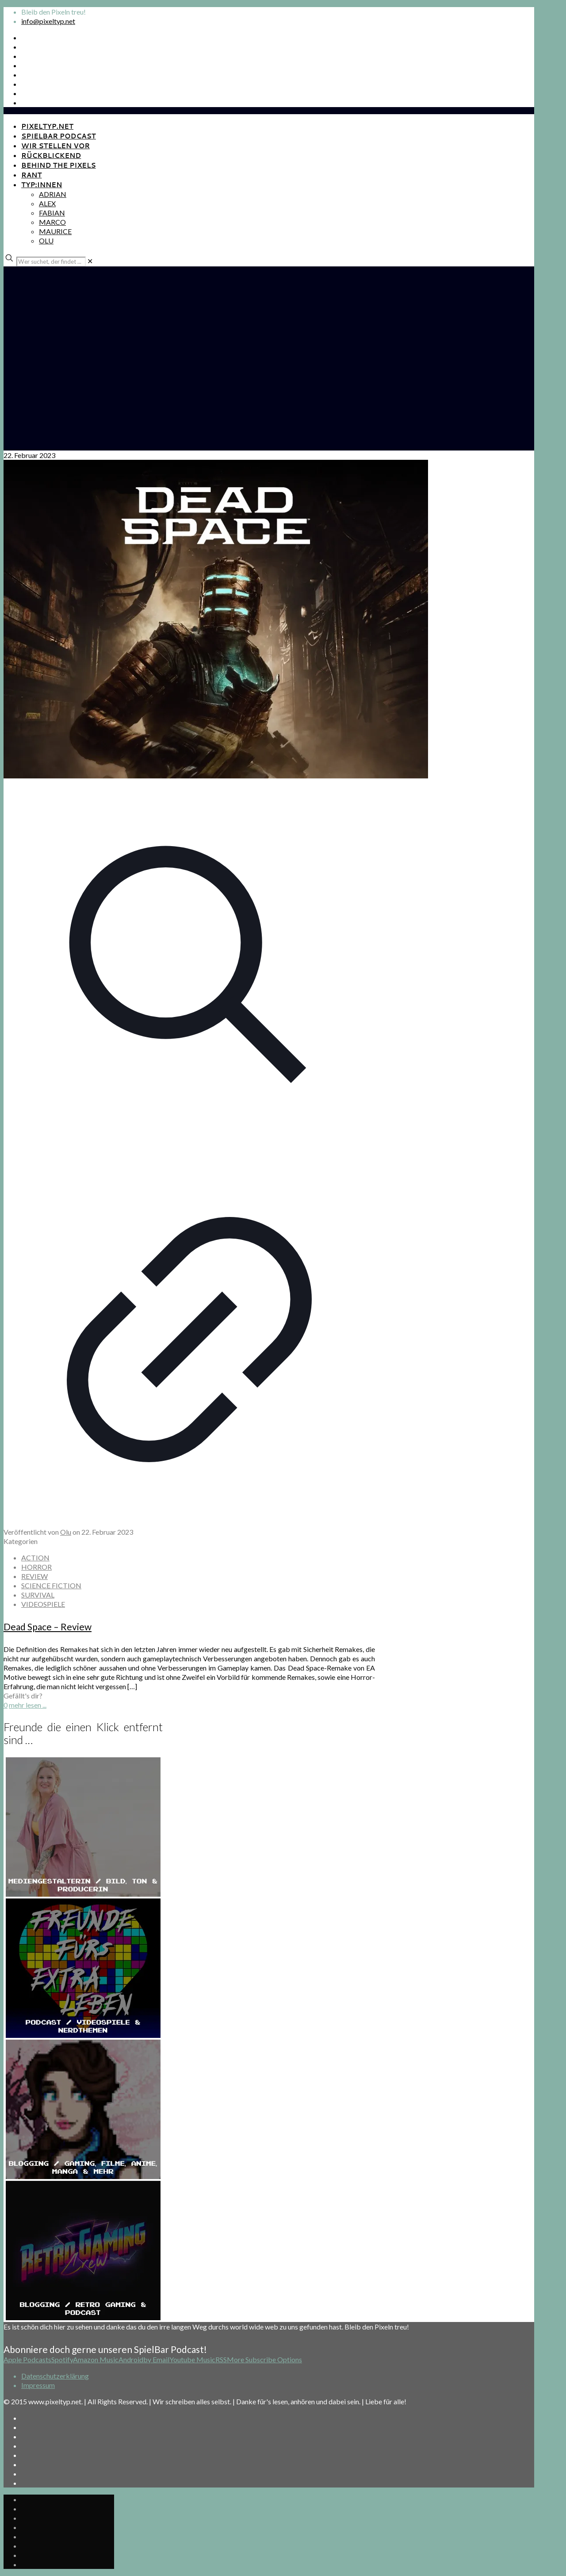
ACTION (35, 1557)
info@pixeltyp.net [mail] (48, 21)
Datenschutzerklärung (55, 2376)
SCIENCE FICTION (51, 1585)
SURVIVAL (37, 1594)
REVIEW (34, 1576)
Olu (65, 1532)
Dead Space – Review (48, 1626)
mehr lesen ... (27, 1705)
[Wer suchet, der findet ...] (51, 261)
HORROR (36, 1567)
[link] (90, 261)
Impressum (38, 2385)
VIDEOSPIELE (43, 1604)
